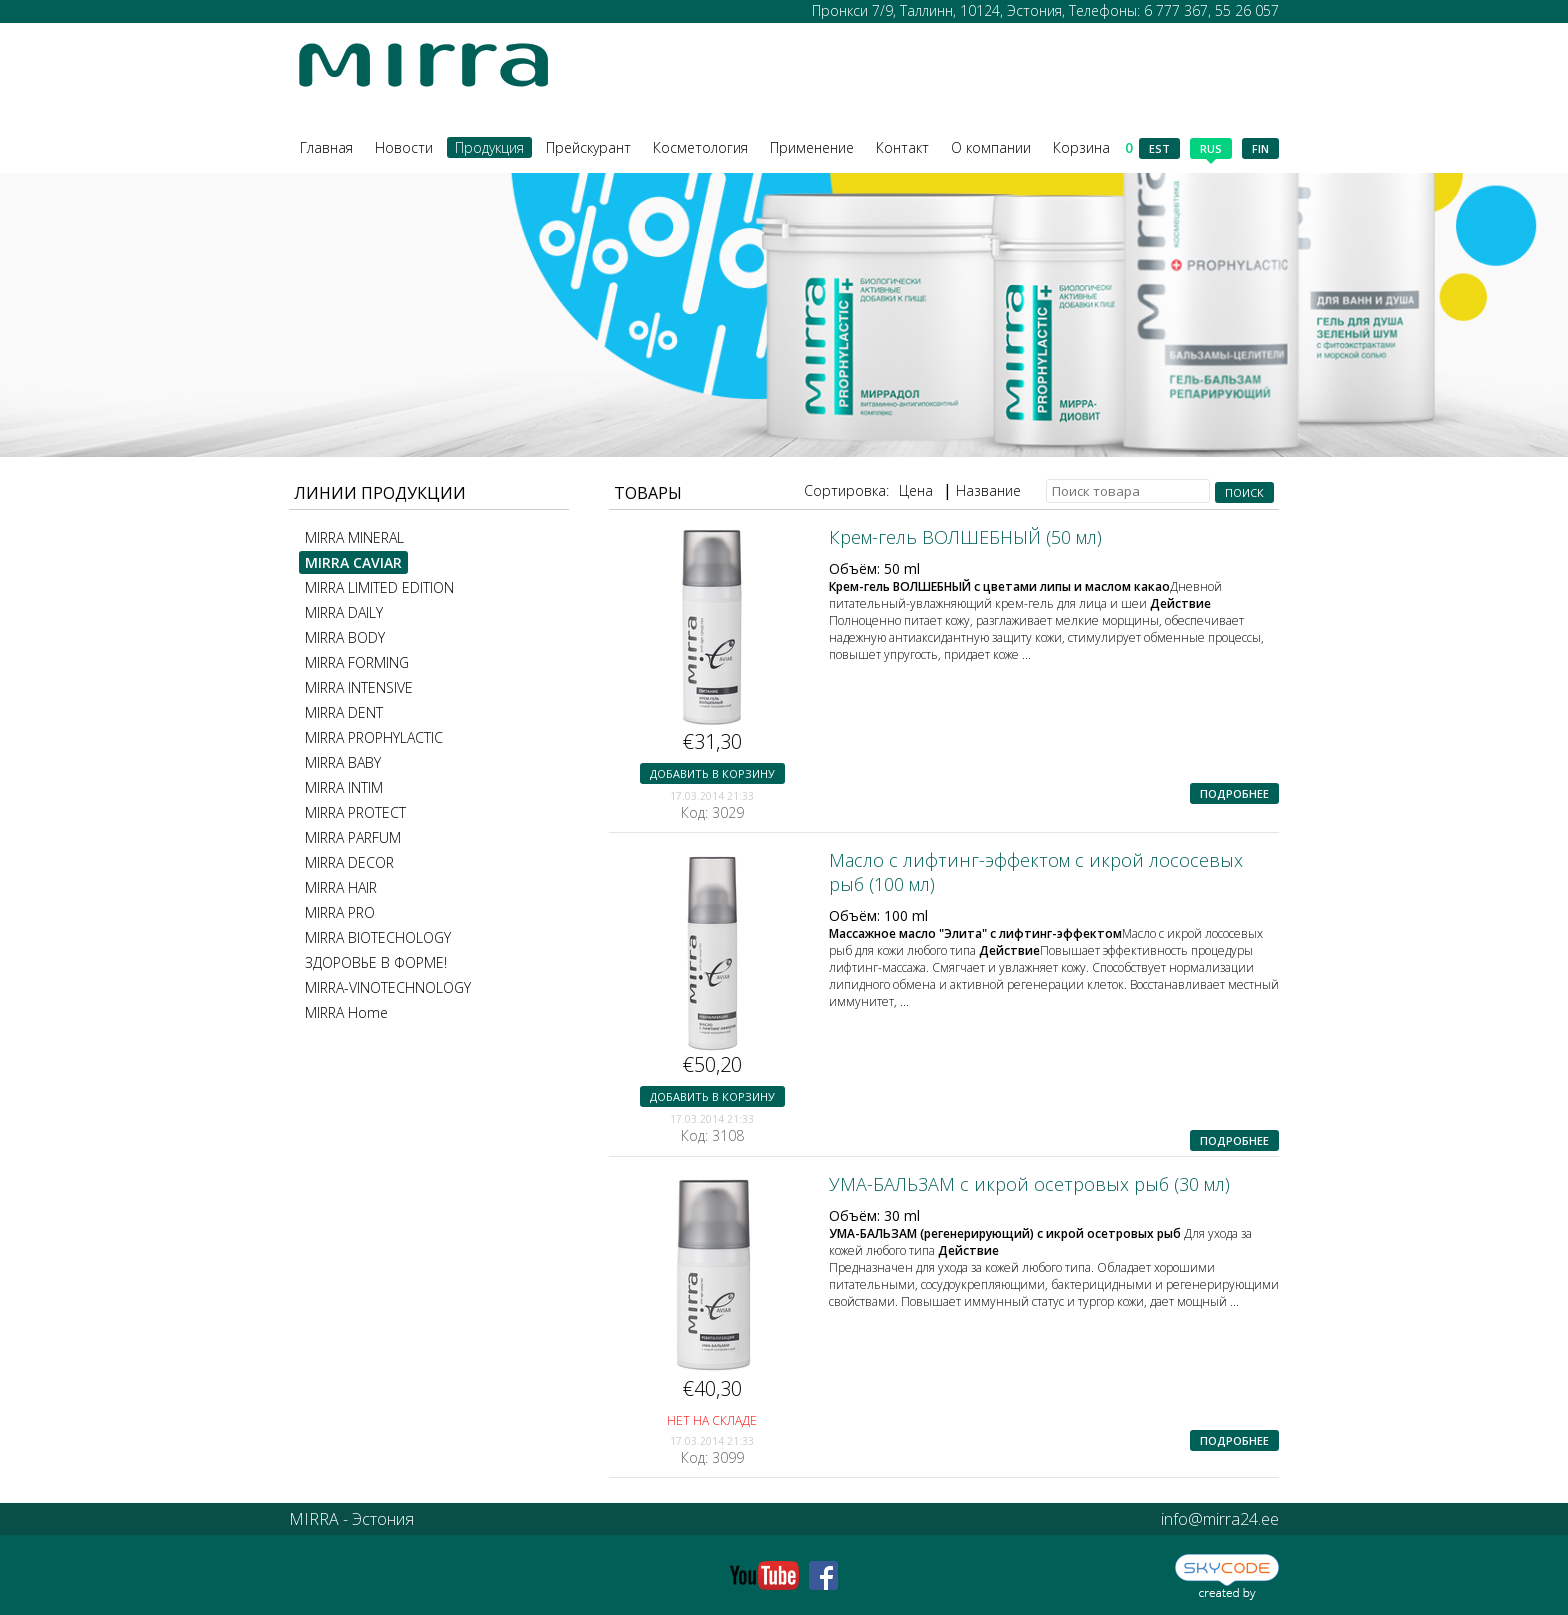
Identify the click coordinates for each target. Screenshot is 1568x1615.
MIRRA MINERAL (354, 537)
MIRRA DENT (344, 712)
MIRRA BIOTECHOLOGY (378, 937)
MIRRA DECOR (349, 862)
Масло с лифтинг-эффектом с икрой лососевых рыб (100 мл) (1036, 872)
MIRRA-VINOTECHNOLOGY (388, 987)
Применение (812, 147)
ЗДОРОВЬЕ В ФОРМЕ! (376, 962)
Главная (326, 147)
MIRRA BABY (343, 762)
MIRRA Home (346, 1012)
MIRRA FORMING (357, 662)
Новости (404, 147)
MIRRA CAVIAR (353, 562)
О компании (991, 147)
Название (988, 490)
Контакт (902, 147)
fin (1260, 148)
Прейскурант (588, 147)
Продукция (489, 147)
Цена (916, 490)
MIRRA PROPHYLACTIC (374, 737)
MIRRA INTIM (344, 787)
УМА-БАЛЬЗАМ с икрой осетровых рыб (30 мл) (1029, 1184)
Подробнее (1234, 793)
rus (1211, 150)
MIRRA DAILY (344, 612)
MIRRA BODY (345, 637)
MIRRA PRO (340, 912)
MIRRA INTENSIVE (359, 687)
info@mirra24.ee (1220, 1519)
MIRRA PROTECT (355, 812)
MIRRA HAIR (341, 887)
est (1159, 148)
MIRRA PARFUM (353, 837)
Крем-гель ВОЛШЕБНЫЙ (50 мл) (965, 537)
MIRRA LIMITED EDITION (379, 587)
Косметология (700, 147)
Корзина (1093, 147)
